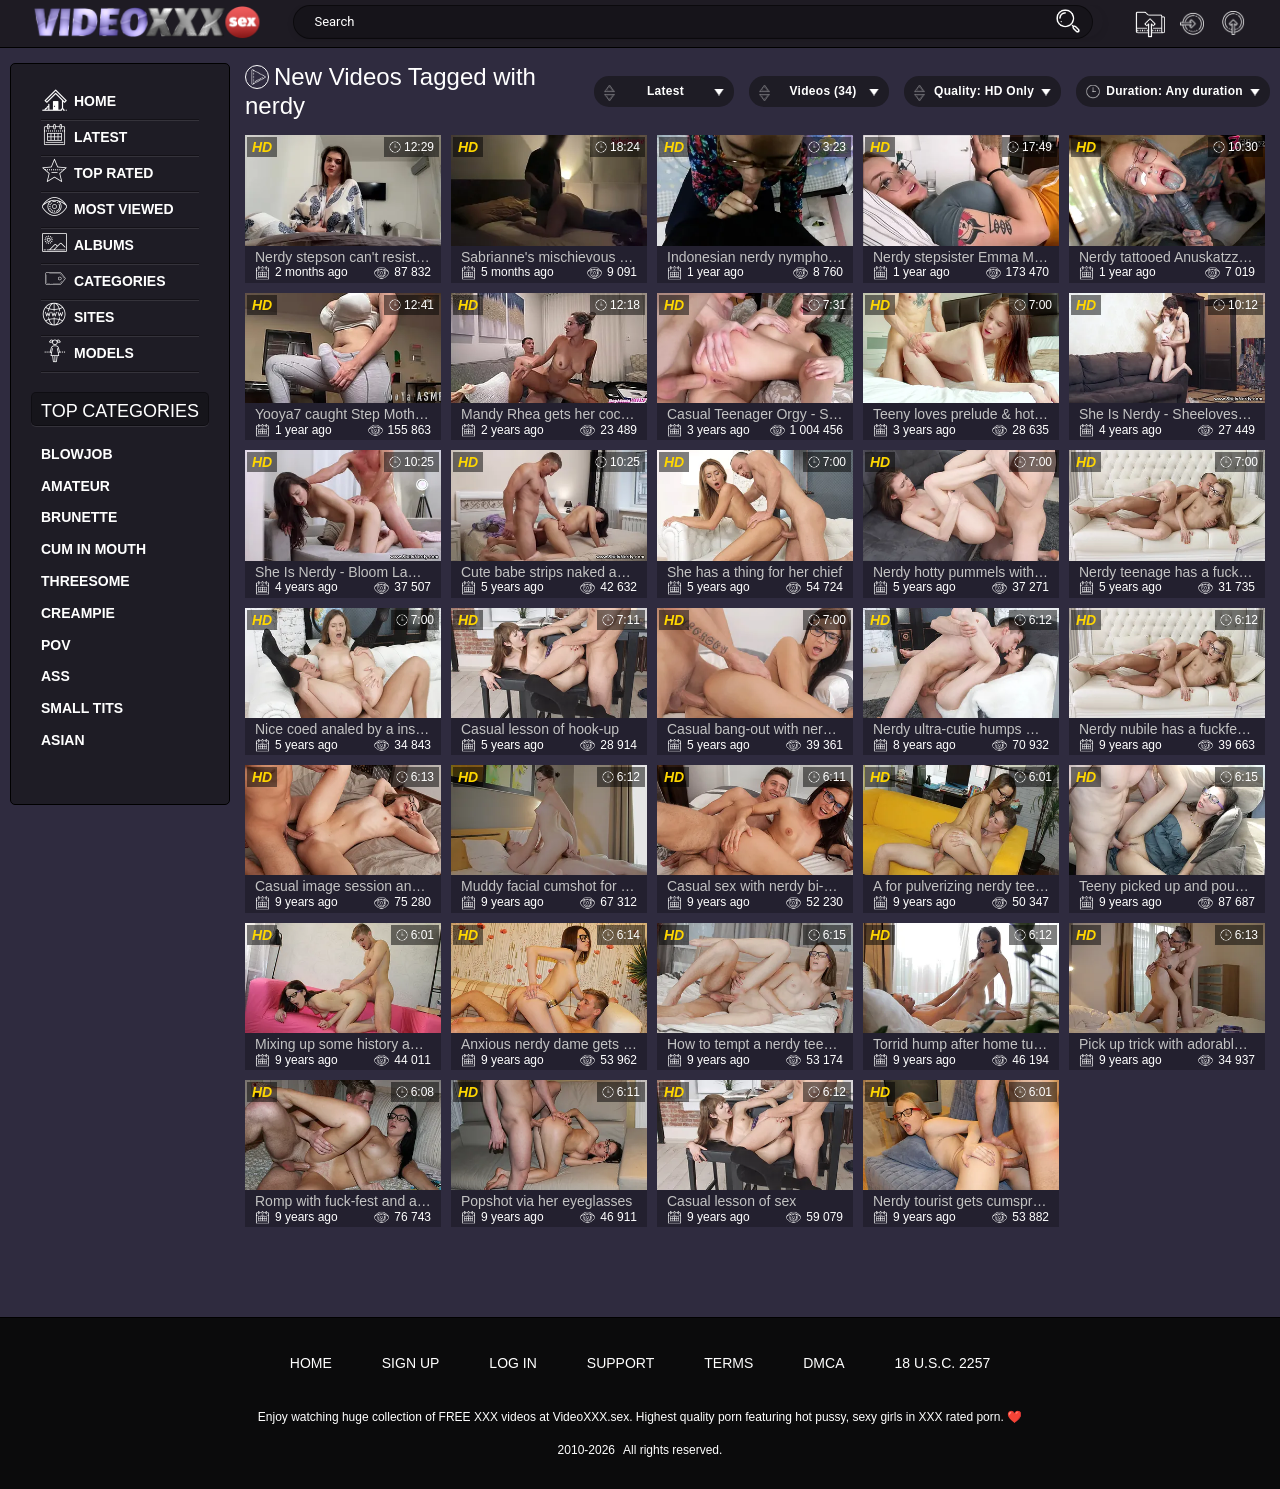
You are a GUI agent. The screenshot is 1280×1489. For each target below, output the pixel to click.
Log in (1192, 23)
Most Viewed (124, 209)
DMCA (823, 1363)
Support (620, 1363)
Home (95, 101)
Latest (100, 137)
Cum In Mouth (93, 549)
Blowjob (77, 454)
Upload (1150, 23)
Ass (55, 676)
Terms (728, 1363)
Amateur (75, 486)
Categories (120, 281)
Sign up (1234, 23)
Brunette (79, 517)
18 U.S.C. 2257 (942, 1363)
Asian (63, 740)
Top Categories (120, 411)
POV (56, 645)
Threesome (85, 581)
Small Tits (82, 708)
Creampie (78, 613)
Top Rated (113, 173)
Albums (104, 245)
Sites (94, 317)
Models (104, 353)
